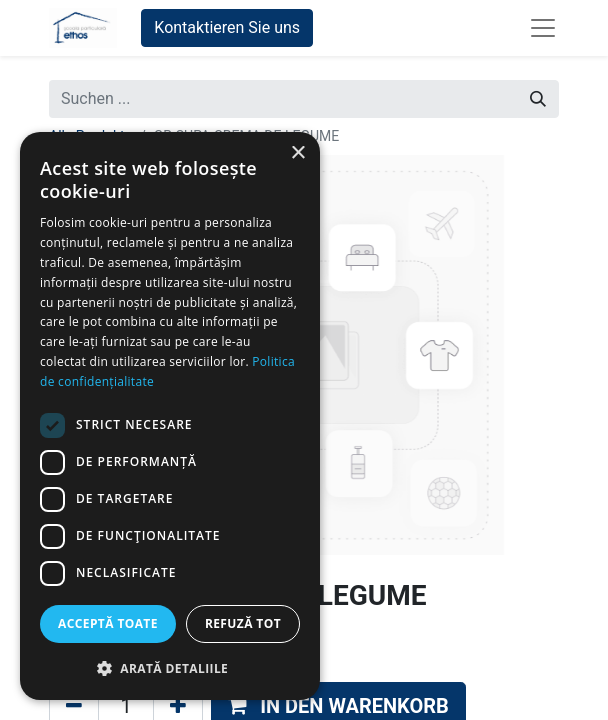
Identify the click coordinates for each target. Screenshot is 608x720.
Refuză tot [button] (243, 623)
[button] (170, 668)
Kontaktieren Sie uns (227, 27)
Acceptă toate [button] (108, 623)
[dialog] (170, 416)
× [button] (297, 153)
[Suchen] (538, 99)
